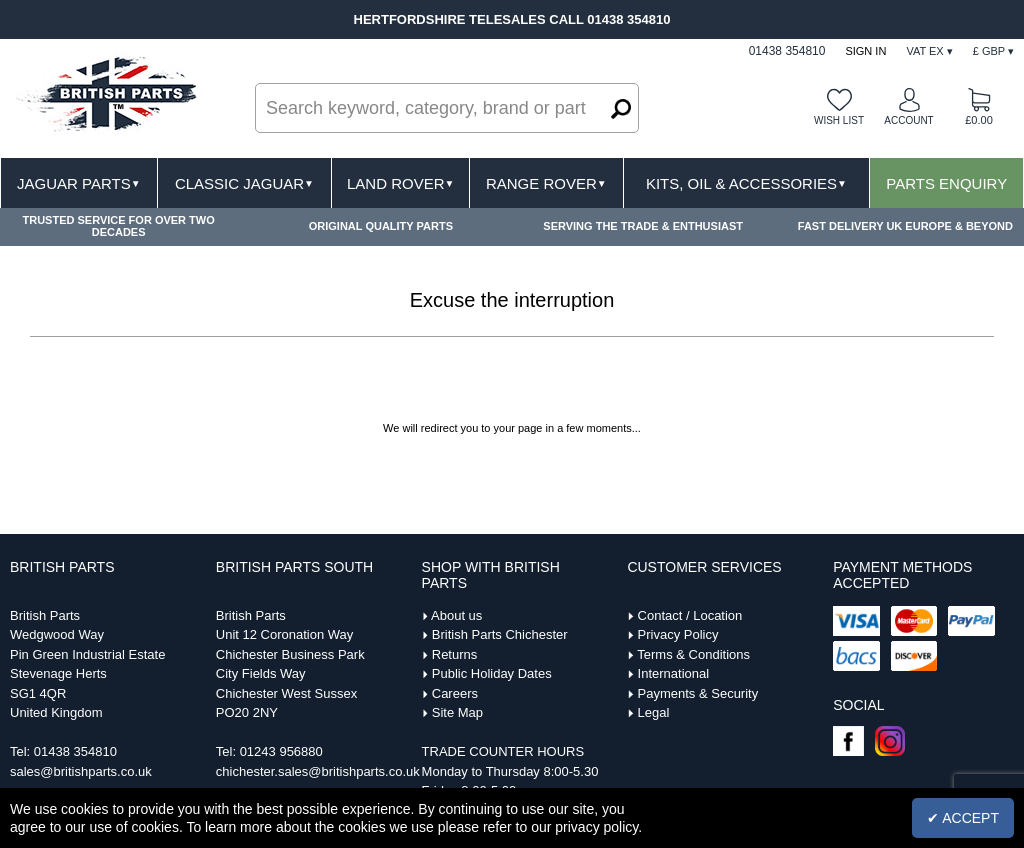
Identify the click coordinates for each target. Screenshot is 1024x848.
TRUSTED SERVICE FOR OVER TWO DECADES (118, 226)
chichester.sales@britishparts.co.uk (318, 771)
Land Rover (400, 183)
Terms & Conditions (693, 654)
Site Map (457, 712)
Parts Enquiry (946, 183)
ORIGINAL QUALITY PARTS (381, 226)
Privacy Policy (678, 634)
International (674, 673)
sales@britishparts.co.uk (81, 771)
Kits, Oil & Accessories (746, 183)
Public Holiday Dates (492, 673)
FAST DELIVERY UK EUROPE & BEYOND (905, 226)
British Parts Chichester (500, 634)
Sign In (865, 51)
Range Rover (546, 183)
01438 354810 (75, 751)
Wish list (839, 120)
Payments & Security (698, 693)
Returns (455, 654)
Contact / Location (690, 615)
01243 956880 (281, 751)
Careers (455, 693)
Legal (654, 712)
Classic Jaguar (244, 183)
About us (456, 615)
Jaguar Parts (79, 183)
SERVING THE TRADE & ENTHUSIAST (643, 226)
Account (908, 120)
